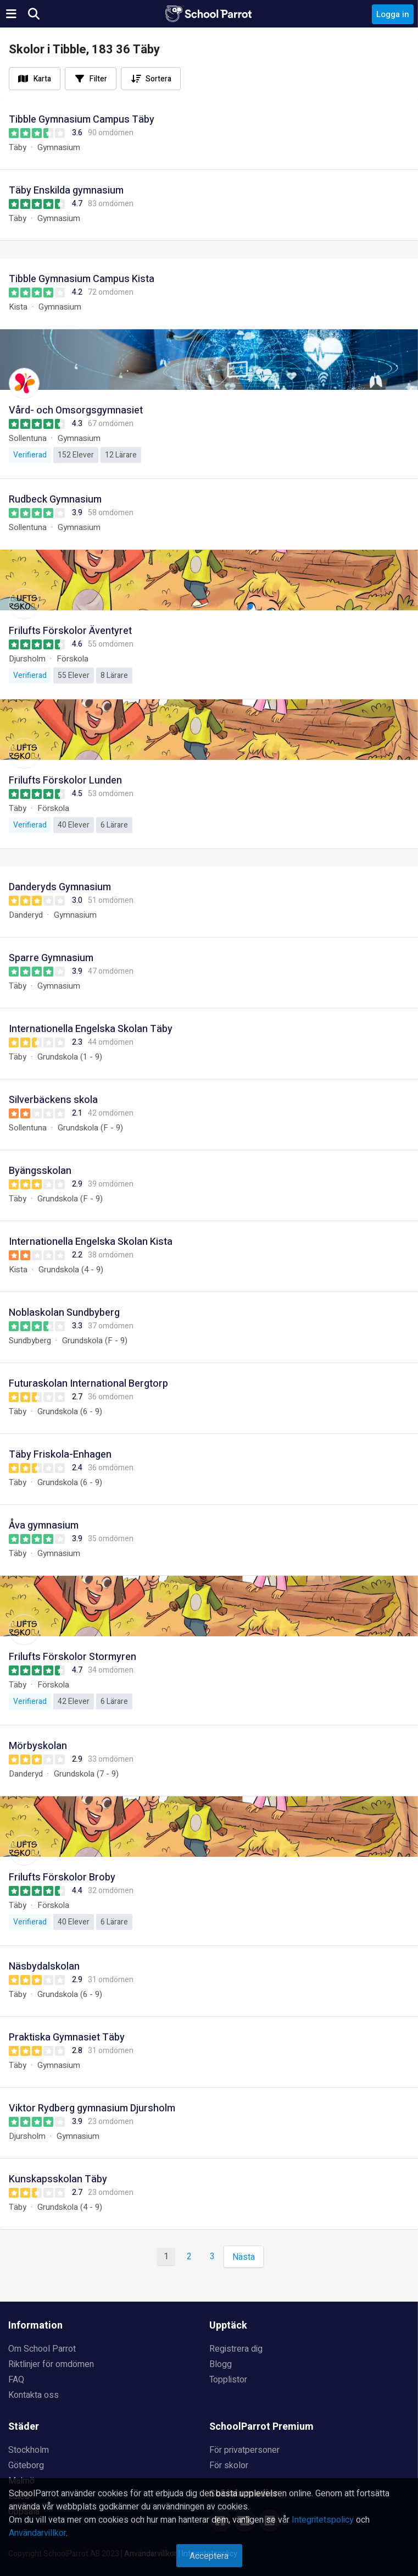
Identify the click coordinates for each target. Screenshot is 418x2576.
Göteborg (26, 2465)
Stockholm (28, 2450)
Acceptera (209, 2556)
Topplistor (228, 2379)
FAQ (16, 2379)
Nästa (243, 2257)
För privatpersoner (244, 2450)
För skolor (228, 2465)
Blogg (220, 2364)
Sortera (158, 79)
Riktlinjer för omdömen (51, 2364)
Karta (42, 79)
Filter (98, 79)
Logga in (392, 14)
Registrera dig (236, 2349)
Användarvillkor (37, 2533)
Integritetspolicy (323, 2520)
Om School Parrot (42, 2349)
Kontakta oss (33, 2395)
